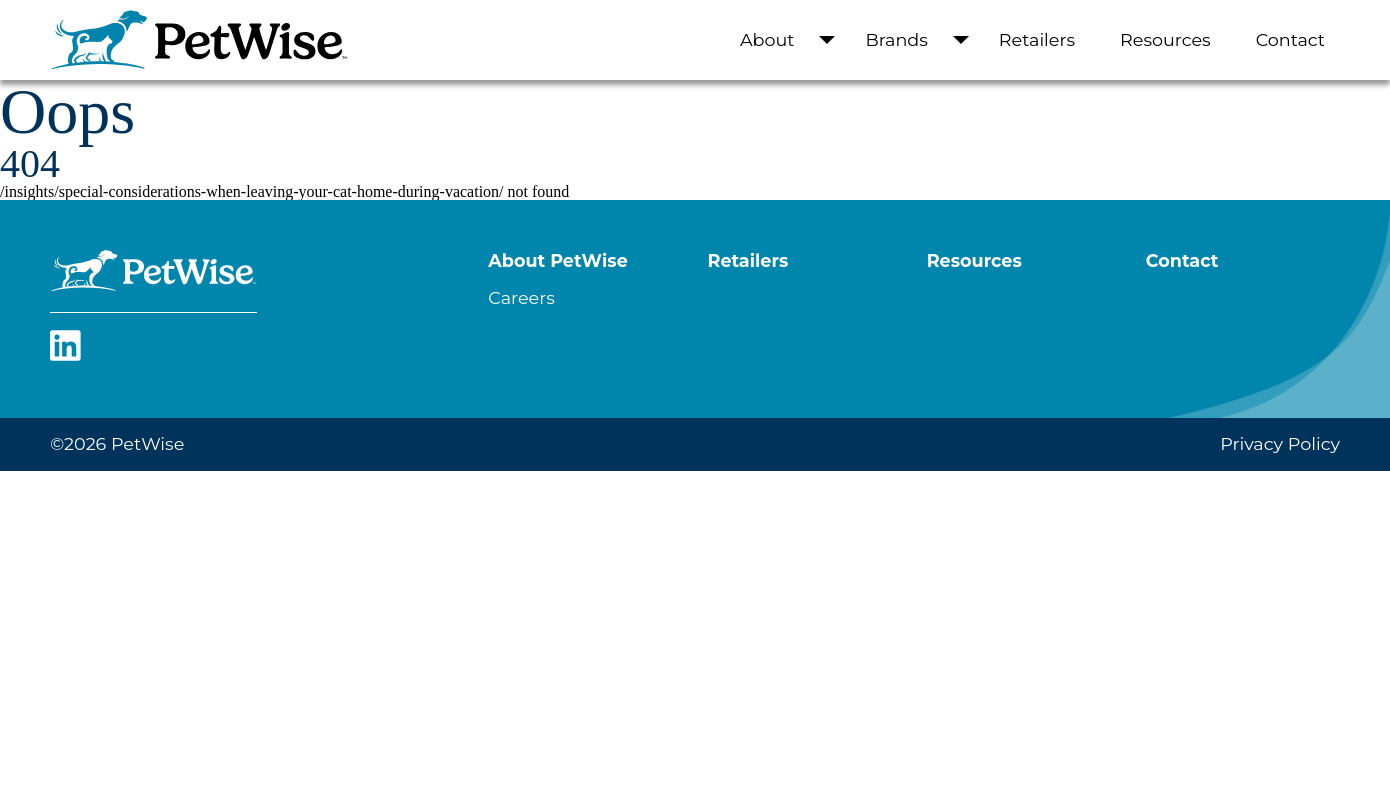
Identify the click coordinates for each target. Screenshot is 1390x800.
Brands (896, 39)
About (767, 39)
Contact (1290, 39)
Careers (521, 297)
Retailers (1037, 39)
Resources (1165, 39)
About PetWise (557, 260)
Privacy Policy (1280, 443)
